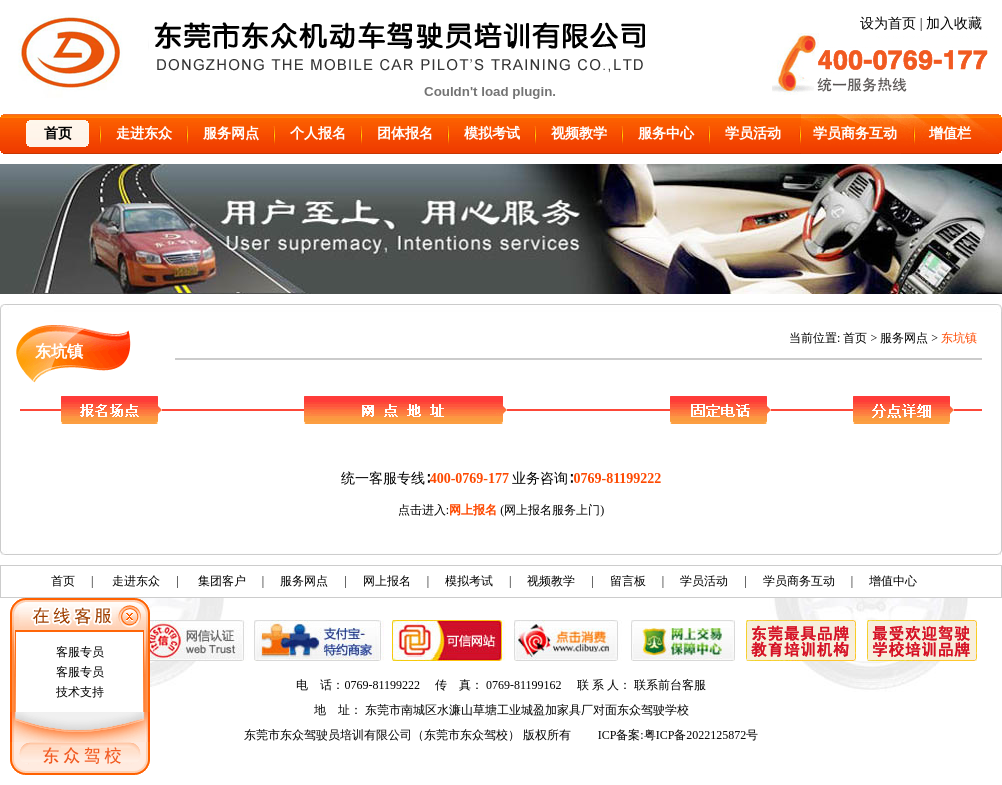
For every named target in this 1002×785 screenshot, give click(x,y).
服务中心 (666, 133)
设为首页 (888, 23)
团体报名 (405, 133)
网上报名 (473, 510)
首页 (58, 133)
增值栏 (950, 133)
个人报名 (318, 133)
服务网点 (231, 133)
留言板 (628, 581)
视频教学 (579, 133)
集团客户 (222, 581)
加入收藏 (954, 23)
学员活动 (753, 133)
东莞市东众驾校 (466, 735)
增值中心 (893, 581)
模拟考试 (492, 133)
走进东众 (144, 133)
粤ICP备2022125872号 (701, 735)
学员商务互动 (855, 133)
